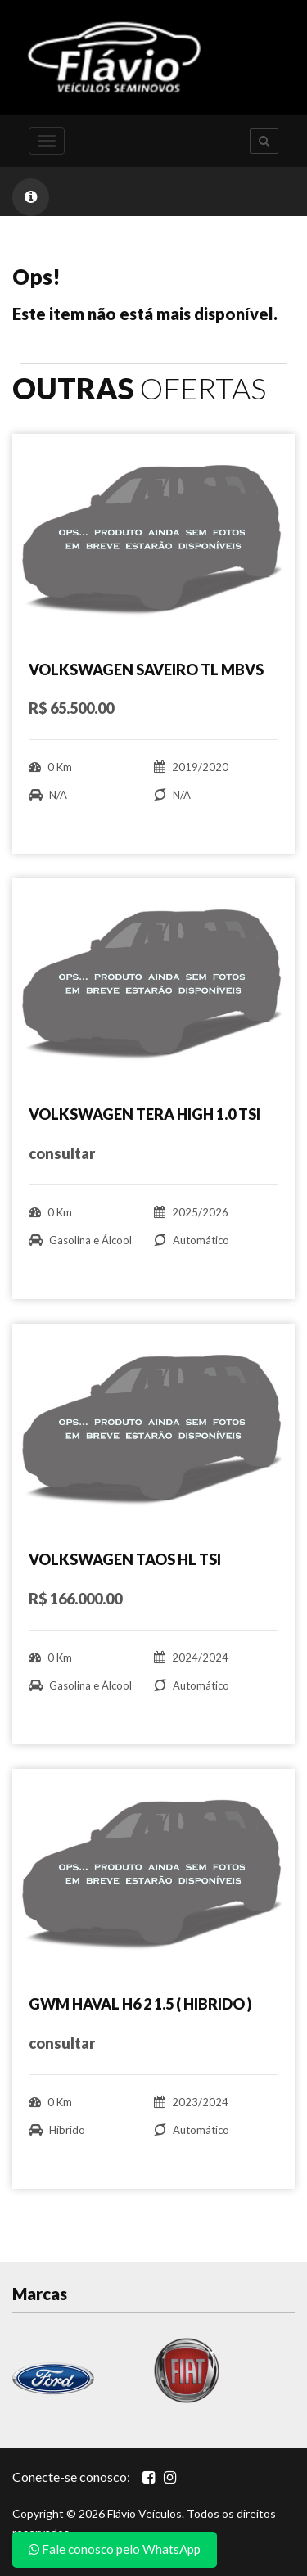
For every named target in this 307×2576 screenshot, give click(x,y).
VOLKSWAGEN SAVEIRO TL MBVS (146, 670)
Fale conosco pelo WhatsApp (115, 2549)
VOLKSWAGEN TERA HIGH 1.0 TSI (144, 1114)
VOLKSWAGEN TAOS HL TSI (125, 1559)
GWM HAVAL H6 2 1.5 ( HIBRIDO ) (140, 2004)
